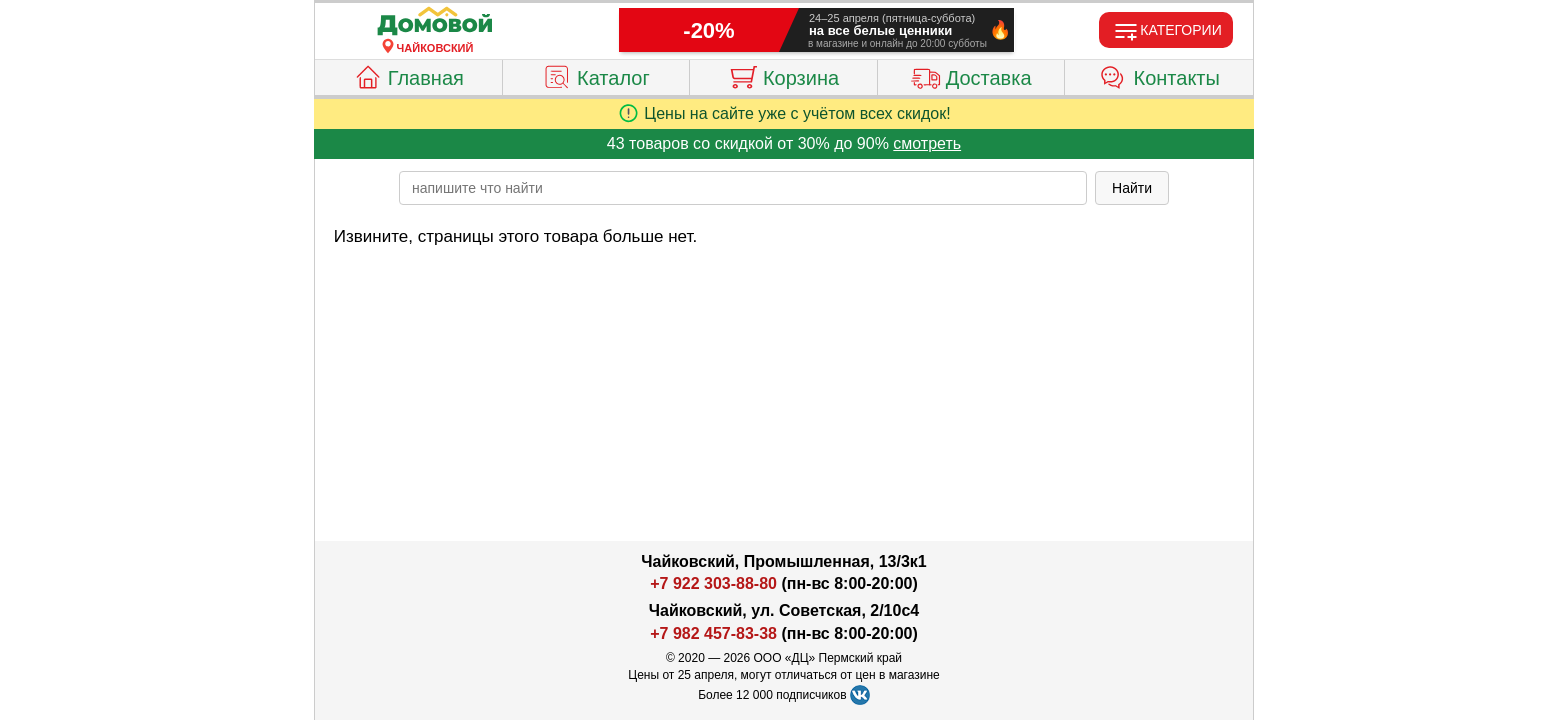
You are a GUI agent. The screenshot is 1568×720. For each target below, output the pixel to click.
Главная (408, 75)
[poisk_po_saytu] (743, 188)
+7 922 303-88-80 (713, 583)
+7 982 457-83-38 (713, 633)
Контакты (1159, 75)
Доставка (971, 75)
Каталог (596, 75)
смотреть (927, 143)
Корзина (783, 75)
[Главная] (435, 22)
